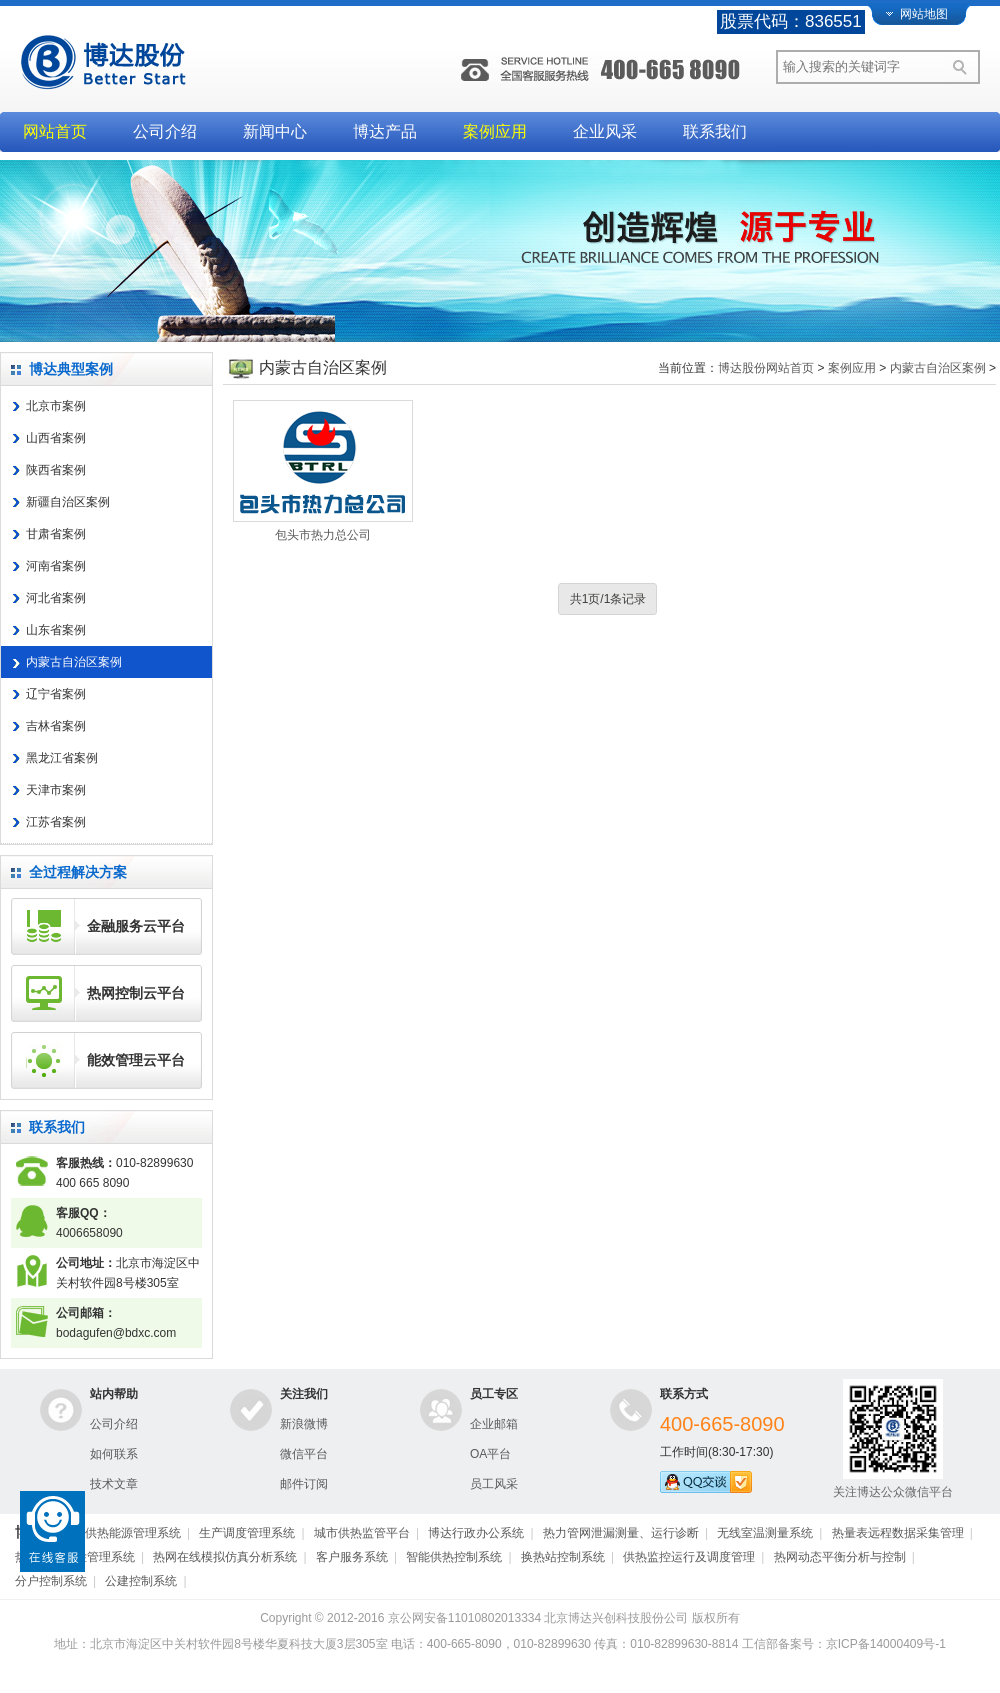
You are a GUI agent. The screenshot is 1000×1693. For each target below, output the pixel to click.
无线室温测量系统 (765, 1533)
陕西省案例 (56, 470)
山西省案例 (56, 438)
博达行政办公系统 (476, 1533)
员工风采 (494, 1484)
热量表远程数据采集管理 (898, 1533)
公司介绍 (165, 131)
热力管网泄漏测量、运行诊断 (621, 1533)
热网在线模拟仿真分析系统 (225, 1557)
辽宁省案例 (56, 694)
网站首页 (55, 131)
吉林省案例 (56, 726)
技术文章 (114, 1484)
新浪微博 (304, 1424)
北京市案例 (56, 406)
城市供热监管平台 (362, 1533)
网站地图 (924, 14)
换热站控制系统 (563, 1557)
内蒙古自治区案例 (74, 662)
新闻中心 (275, 131)
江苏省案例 (56, 822)
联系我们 (715, 131)
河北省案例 (56, 598)
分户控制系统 (51, 1581)
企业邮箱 (494, 1424)
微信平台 (304, 1454)
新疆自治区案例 (68, 502)
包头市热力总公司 (323, 535)
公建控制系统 (141, 1581)
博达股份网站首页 (766, 368)
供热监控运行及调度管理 (689, 1557)
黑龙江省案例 (62, 758)
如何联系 (114, 1454)
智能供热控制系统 (454, 1557)
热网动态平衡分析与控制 (840, 1557)
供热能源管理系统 (133, 1533)
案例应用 (495, 131)
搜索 (963, 67)
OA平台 (490, 1454)
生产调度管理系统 (247, 1533)
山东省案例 (56, 630)
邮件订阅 (304, 1484)
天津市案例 (56, 790)
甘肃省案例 (56, 534)
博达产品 (385, 131)
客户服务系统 (352, 1557)
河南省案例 (56, 566)
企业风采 (605, 131)
